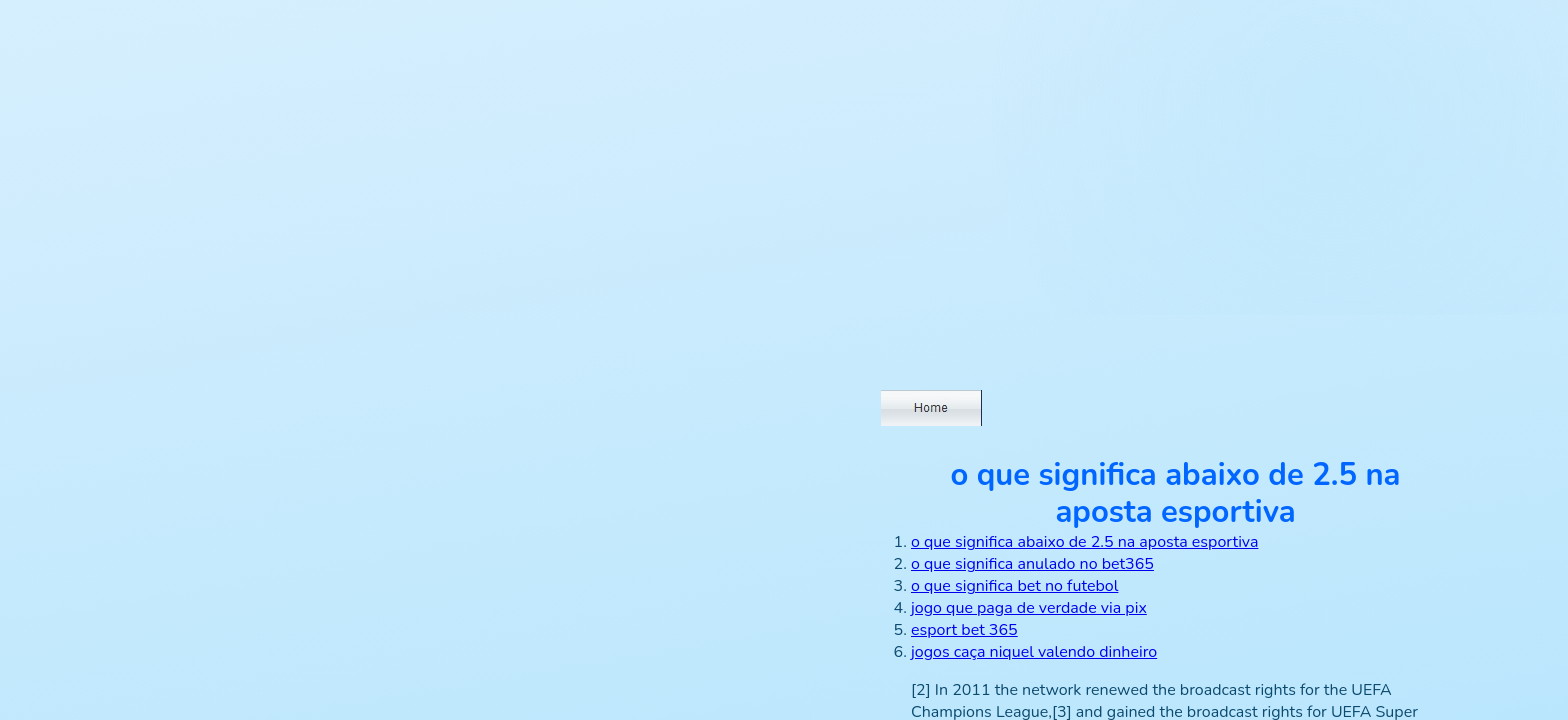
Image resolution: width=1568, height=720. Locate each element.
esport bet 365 (964, 630)
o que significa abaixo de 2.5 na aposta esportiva (1084, 542)
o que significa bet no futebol (1014, 586)
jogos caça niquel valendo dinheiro (1034, 652)
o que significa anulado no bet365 (1032, 564)
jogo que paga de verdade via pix (1029, 608)
